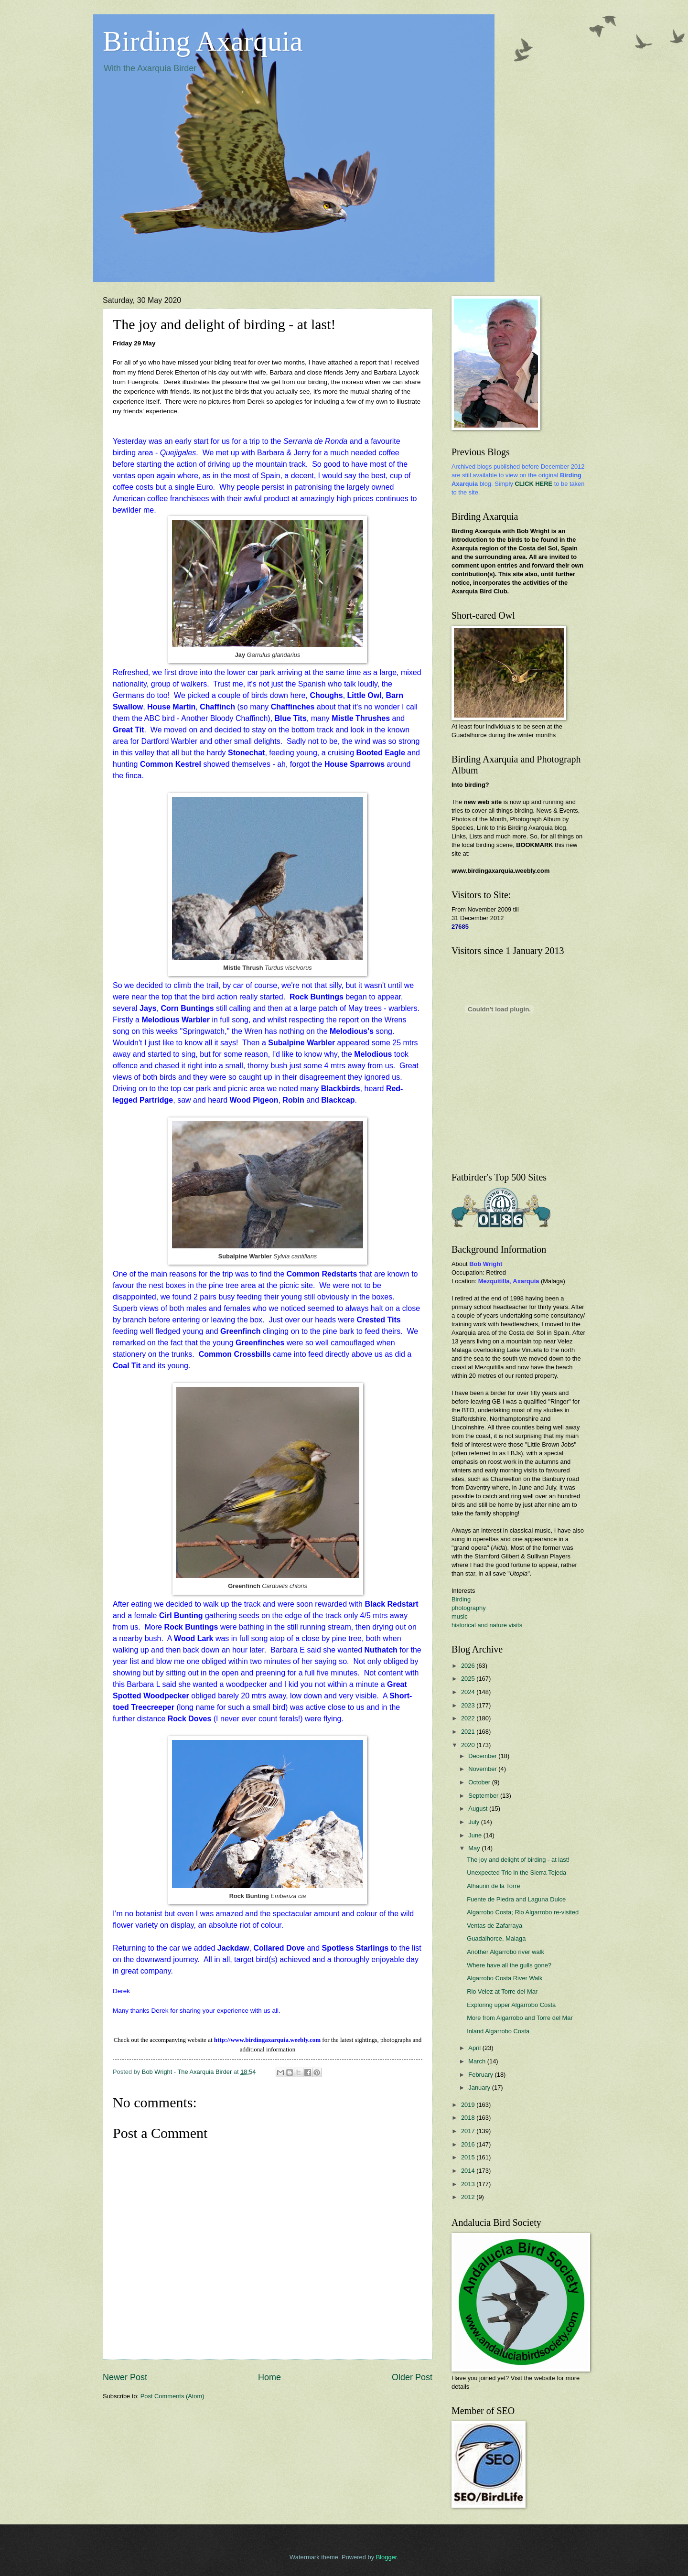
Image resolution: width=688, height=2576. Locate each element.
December (483, 1756)
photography (469, 1607)
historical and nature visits (487, 1625)
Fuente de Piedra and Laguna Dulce (516, 1899)
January (480, 2087)
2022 (468, 1718)
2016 (468, 2144)
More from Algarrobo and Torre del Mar (520, 2017)
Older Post (412, 2377)
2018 (468, 2117)
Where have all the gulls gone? (509, 1965)
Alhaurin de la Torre (493, 1885)
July (474, 1821)
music (460, 1616)
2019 (468, 2104)
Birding (461, 1599)
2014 (468, 2170)
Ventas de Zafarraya (494, 1925)
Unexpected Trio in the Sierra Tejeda (516, 1872)
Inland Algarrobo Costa (498, 2031)
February (481, 2074)
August (478, 1808)
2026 (468, 1665)
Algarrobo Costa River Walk (504, 1978)
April (475, 2047)
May (475, 1848)
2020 (468, 1745)
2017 (468, 2131)
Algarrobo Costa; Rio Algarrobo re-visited (523, 1912)
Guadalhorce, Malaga (496, 1938)
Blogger (386, 2557)
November (483, 1768)
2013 (468, 2184)
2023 (468, 1705)
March (477, 2061)
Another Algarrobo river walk (505, 1951)
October (480, 1782)
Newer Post (125, 2377)
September (484, 1795)
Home (269, 2377)
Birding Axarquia (202, 41)
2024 (468, 1692)
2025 (468, 1678)
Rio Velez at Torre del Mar (502, 1991)
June (476, 1835)
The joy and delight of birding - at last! (518, 1859)
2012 (468, 2196)
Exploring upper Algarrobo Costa (511, 2004)
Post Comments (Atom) (172, 2396)
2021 (468, 1731)
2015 (468, 2157)
